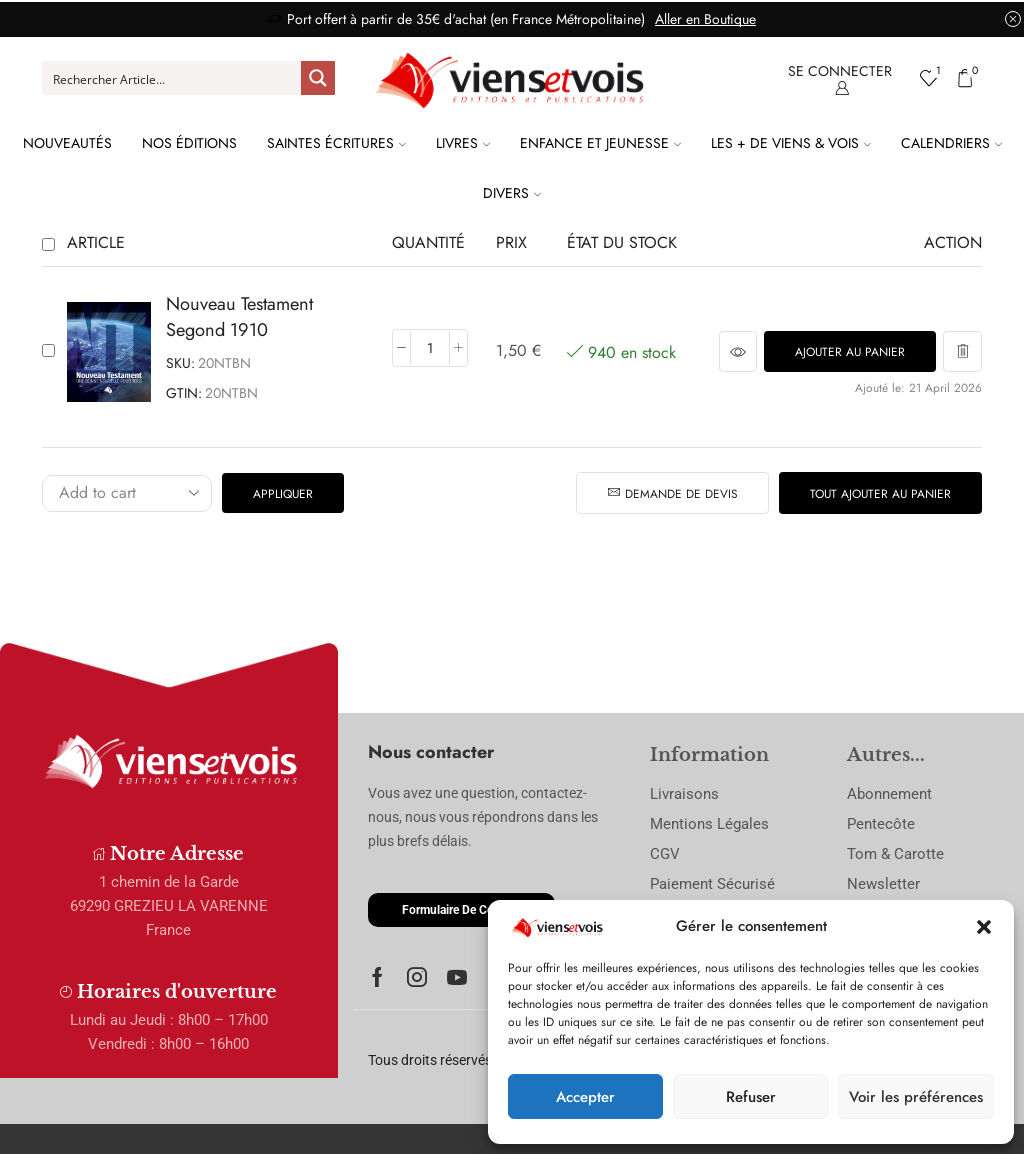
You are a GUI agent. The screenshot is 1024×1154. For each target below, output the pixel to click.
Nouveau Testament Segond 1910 (239, 317)
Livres (463, 143)
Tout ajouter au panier (880, 493)
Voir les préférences (916, 1097)
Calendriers (951, 143)
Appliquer (283, 493)
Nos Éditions (189, 143)
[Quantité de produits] (430, 348)
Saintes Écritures (336, 143)
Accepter (585, 1097)
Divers (512, 193)
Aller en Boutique (705, 19)
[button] (984, 927)
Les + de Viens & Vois (791, 143)
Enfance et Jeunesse (600, 143)
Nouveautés (67, 143)
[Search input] (172, 78)
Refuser (751, 1097)
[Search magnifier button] (318, 78)
